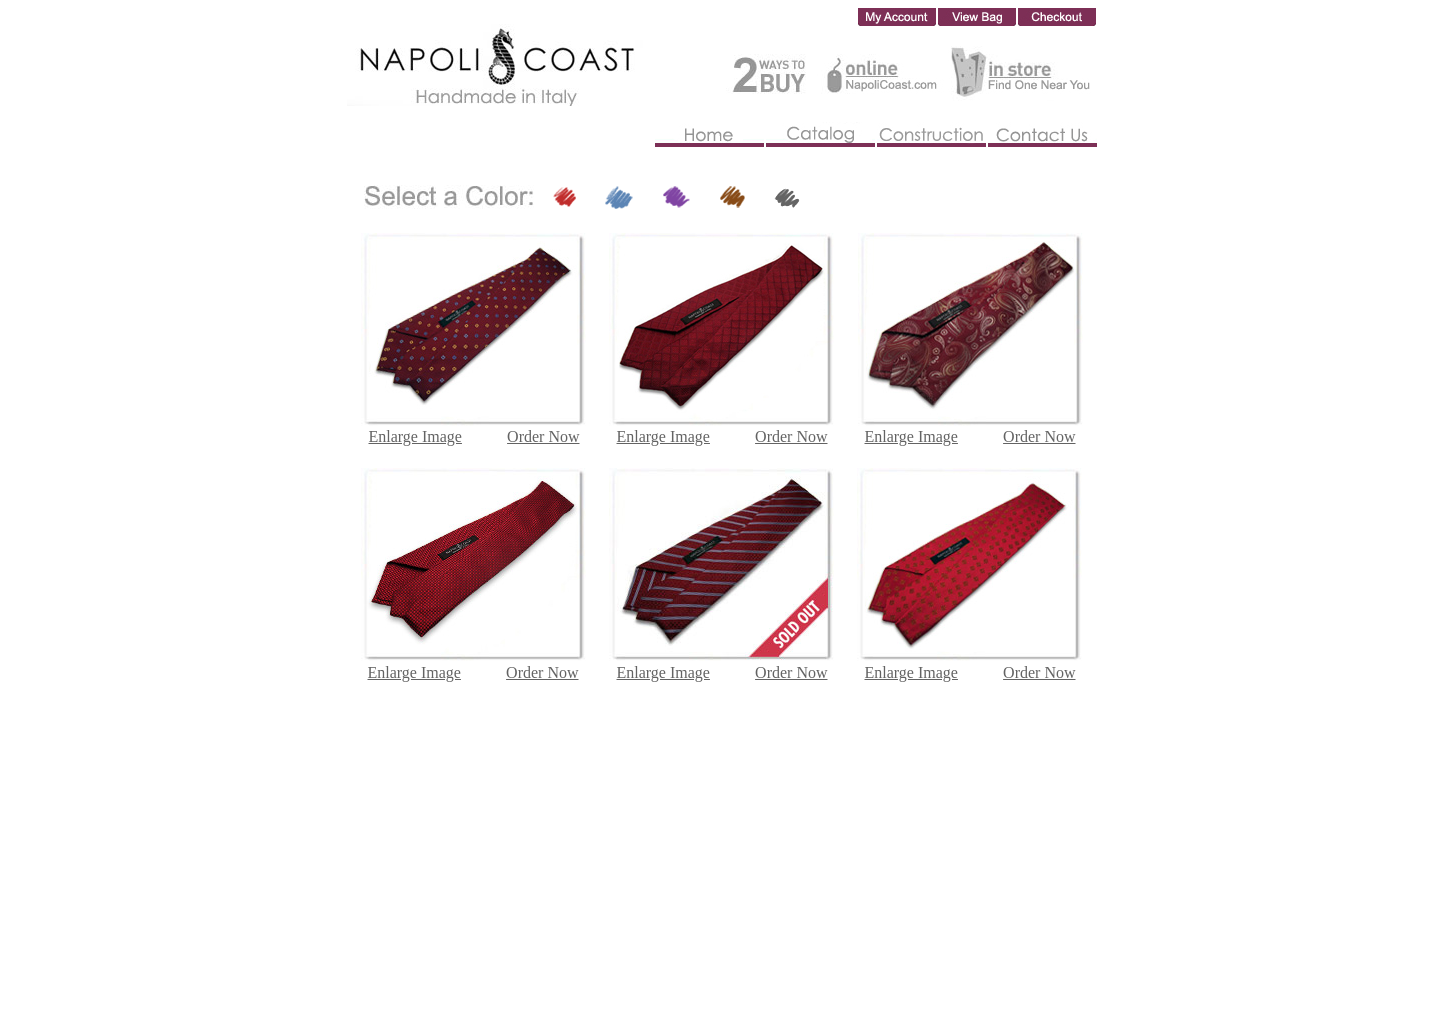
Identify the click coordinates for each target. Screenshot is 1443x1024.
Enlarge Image (414, 672)
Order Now (542, 672)
